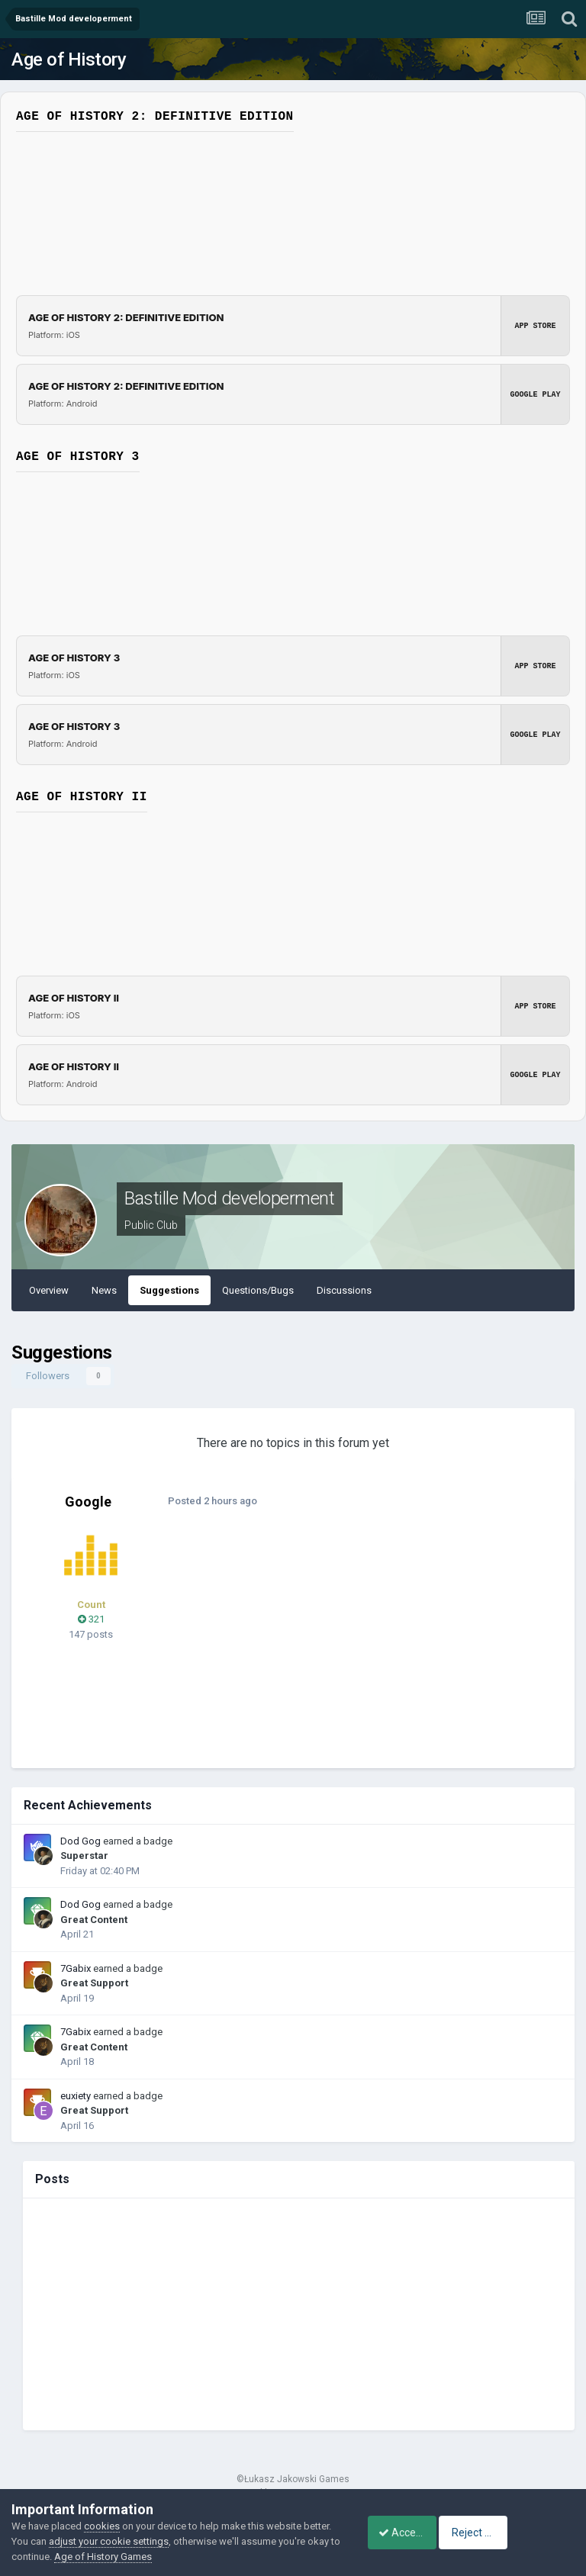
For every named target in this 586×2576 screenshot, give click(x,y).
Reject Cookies (522, 2532)
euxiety (75, 2096)
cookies (102, 2526)
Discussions (344, 1290)
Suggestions (169, 1290)
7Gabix (75, 1968)
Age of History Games (167, 2556)
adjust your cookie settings (138, 2541)
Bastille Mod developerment (229, 1198)
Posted (208, 1501)
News (104, 1290)
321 (91, 1619)
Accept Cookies (407, 2532)
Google (88, 1502)
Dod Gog (80, 1841)
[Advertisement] (357, 1646)
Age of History (68, 59)
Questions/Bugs (258, 1290)
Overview (49, 1290)
